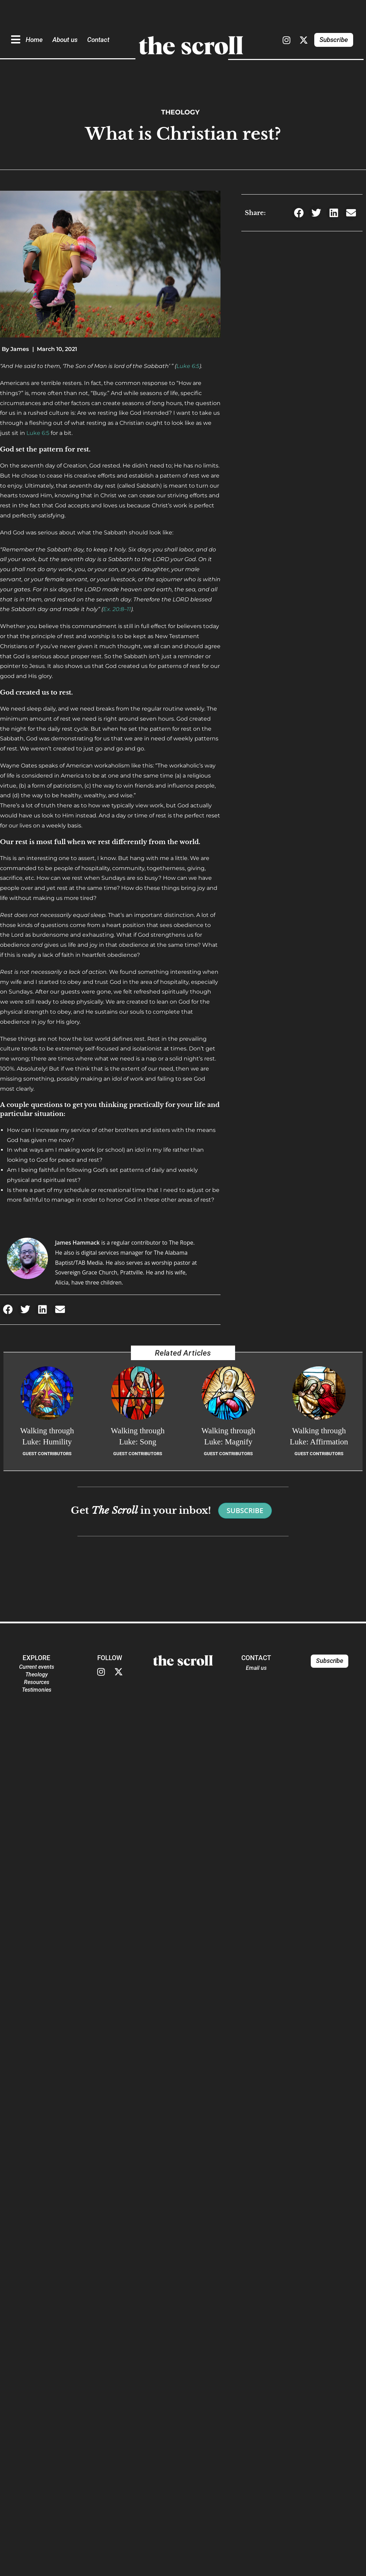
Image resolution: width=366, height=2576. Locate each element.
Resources (36, 1682)
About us (64, 40)
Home (34, 40)
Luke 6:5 (187, 366)
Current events (36, 1667)
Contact (98, 40)
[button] (8, 1309)
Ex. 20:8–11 (117, 609)
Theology (180, 112)
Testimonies (36, 1689)
